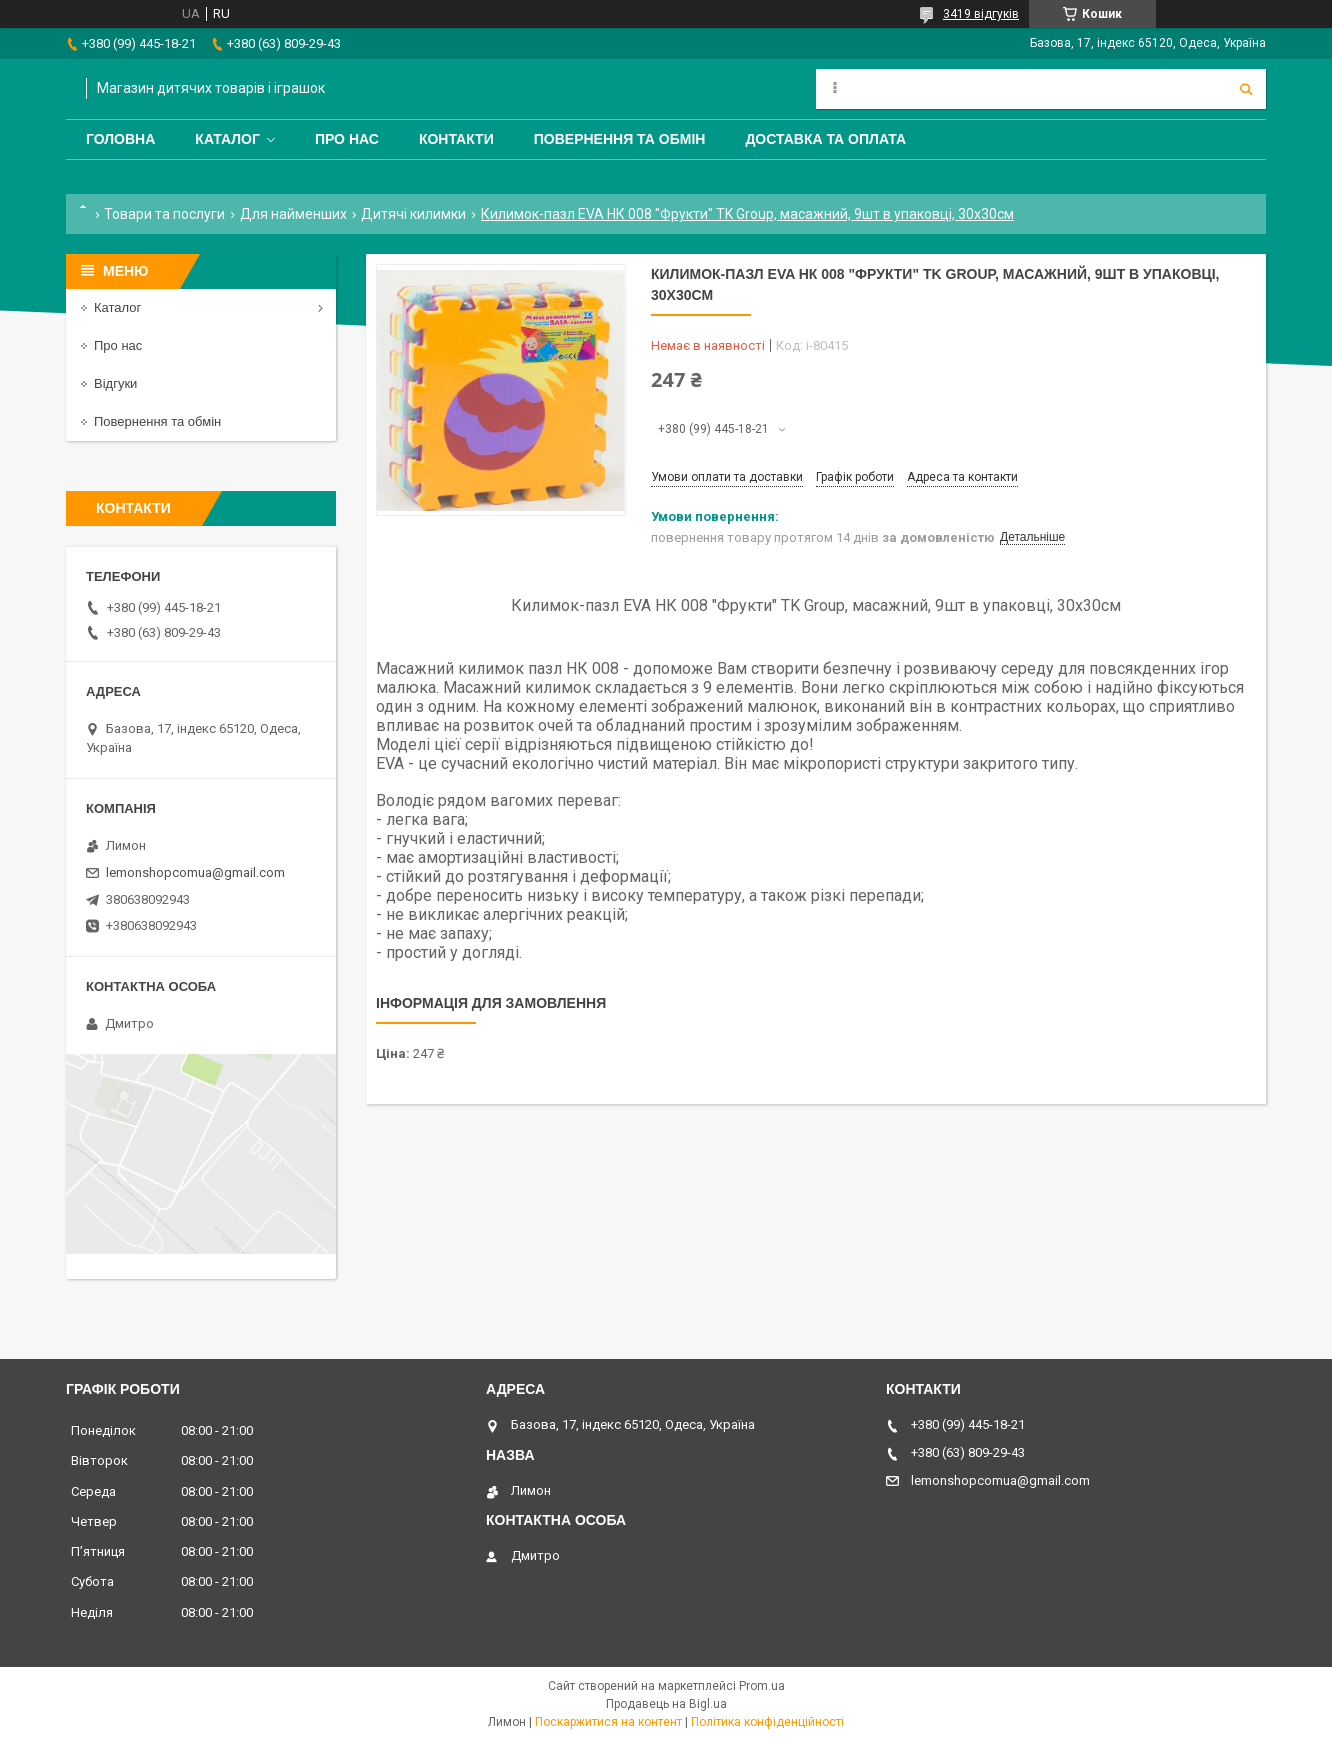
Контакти (456, 139)
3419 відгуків (981, 14)
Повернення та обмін (620, 139)
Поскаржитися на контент (608, 1722)
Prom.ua (762, 1686)
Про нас (347, 139)
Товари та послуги (164, 214)
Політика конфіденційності (767, 1722)
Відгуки (115, 383)
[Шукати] (1246, 89)
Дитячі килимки (413, 214)
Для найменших (293, 214)
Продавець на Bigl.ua (666, 1704)
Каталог (227, 139)
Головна (120, 139)
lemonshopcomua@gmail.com (195, 872)
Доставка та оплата (825, 139)
